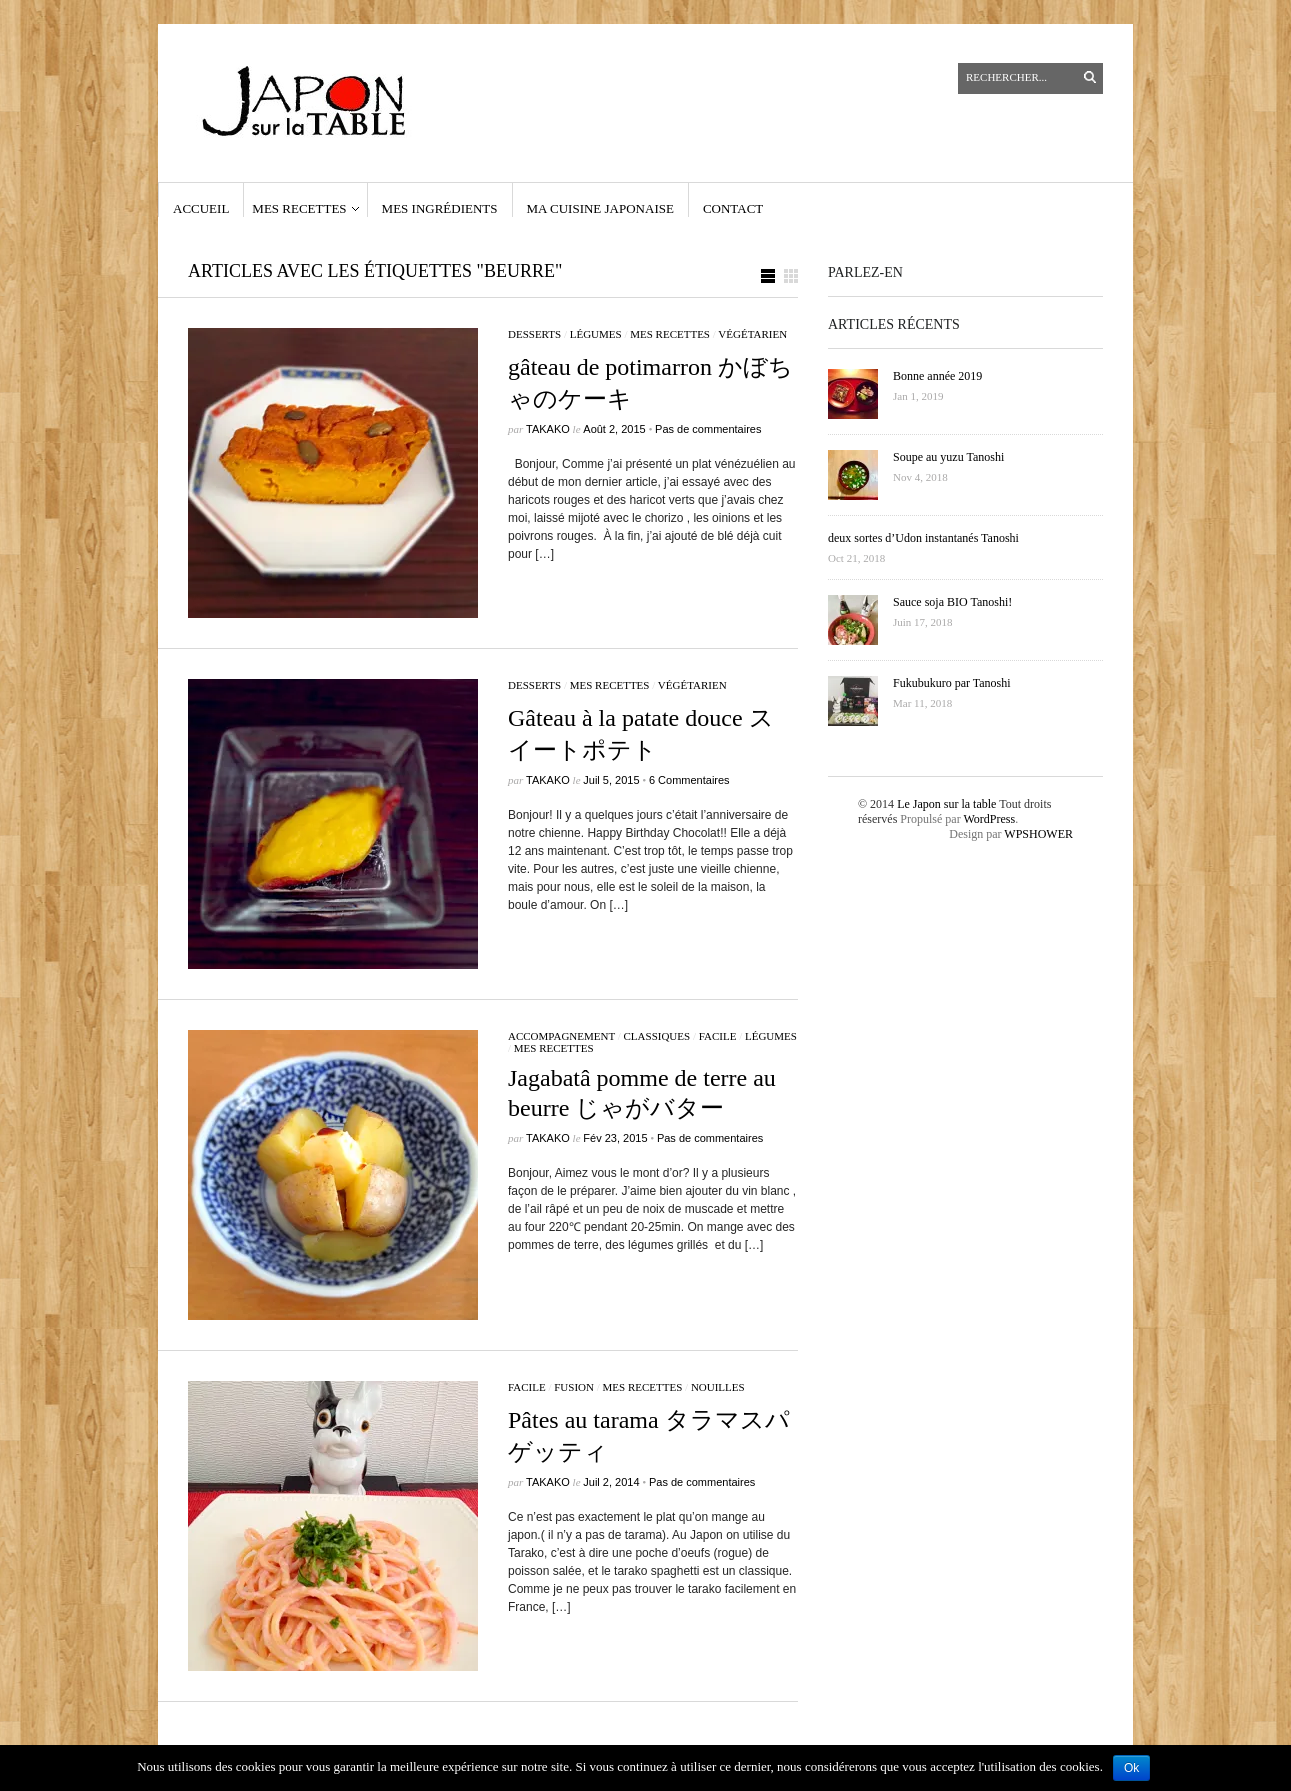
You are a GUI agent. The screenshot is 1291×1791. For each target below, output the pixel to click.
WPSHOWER (1038, 834)
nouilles (718, 1387)
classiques (657, 1036)
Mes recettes (299, 208)
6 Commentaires (689, 780)
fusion (574, 1387)
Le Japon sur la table (946, 804)
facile (718, 1036)
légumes (596, 334)
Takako (548, 429)
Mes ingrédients (440, 208)
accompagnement (561, 1036)
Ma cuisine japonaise (600, 208)
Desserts (534, 334)
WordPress (989, 819)
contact (733, 208)
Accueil (201, 208)
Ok (1131, 1768)
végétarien (752, 334)
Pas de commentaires (708, 429)
